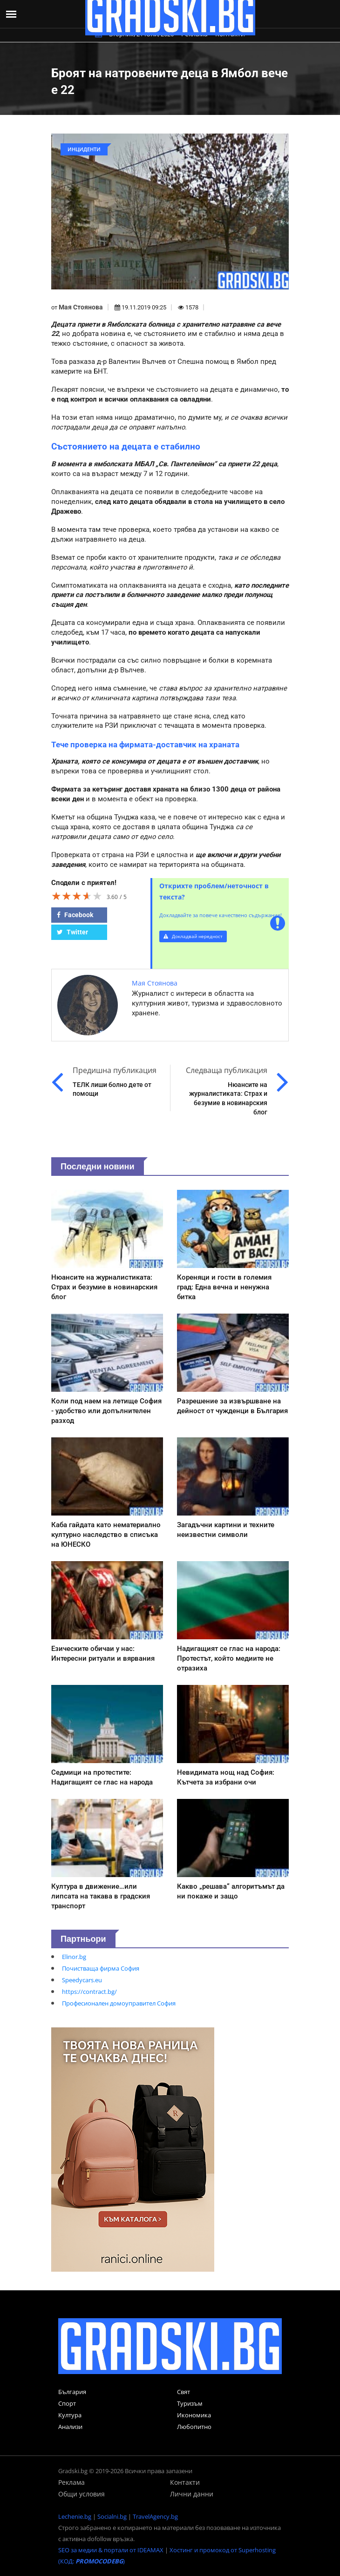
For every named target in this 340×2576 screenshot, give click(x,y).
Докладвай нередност (193, 936)
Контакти (185, 2482)
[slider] (76, 895)
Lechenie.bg (74, 2516)
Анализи (70, 2426)
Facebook (75, 915)
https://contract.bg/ (89, 1991)
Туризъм (190, 2403)
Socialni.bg (112, 2516)
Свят (183, 2392)
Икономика (194, 2415)
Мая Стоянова (81, 307)
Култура (70, 2415)
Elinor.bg (74, 1956)
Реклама (71, 2482)
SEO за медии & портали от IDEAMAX (110, 2550)
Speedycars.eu (82, 1980)
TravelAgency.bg (155, 2516)
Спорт (67, 2403)
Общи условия (81, 2493)
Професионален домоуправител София (119, 2003)
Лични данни (191, 2493)
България (72, 2392)
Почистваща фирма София (100, 1968)
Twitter (72, 932)
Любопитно (194, 2426)
